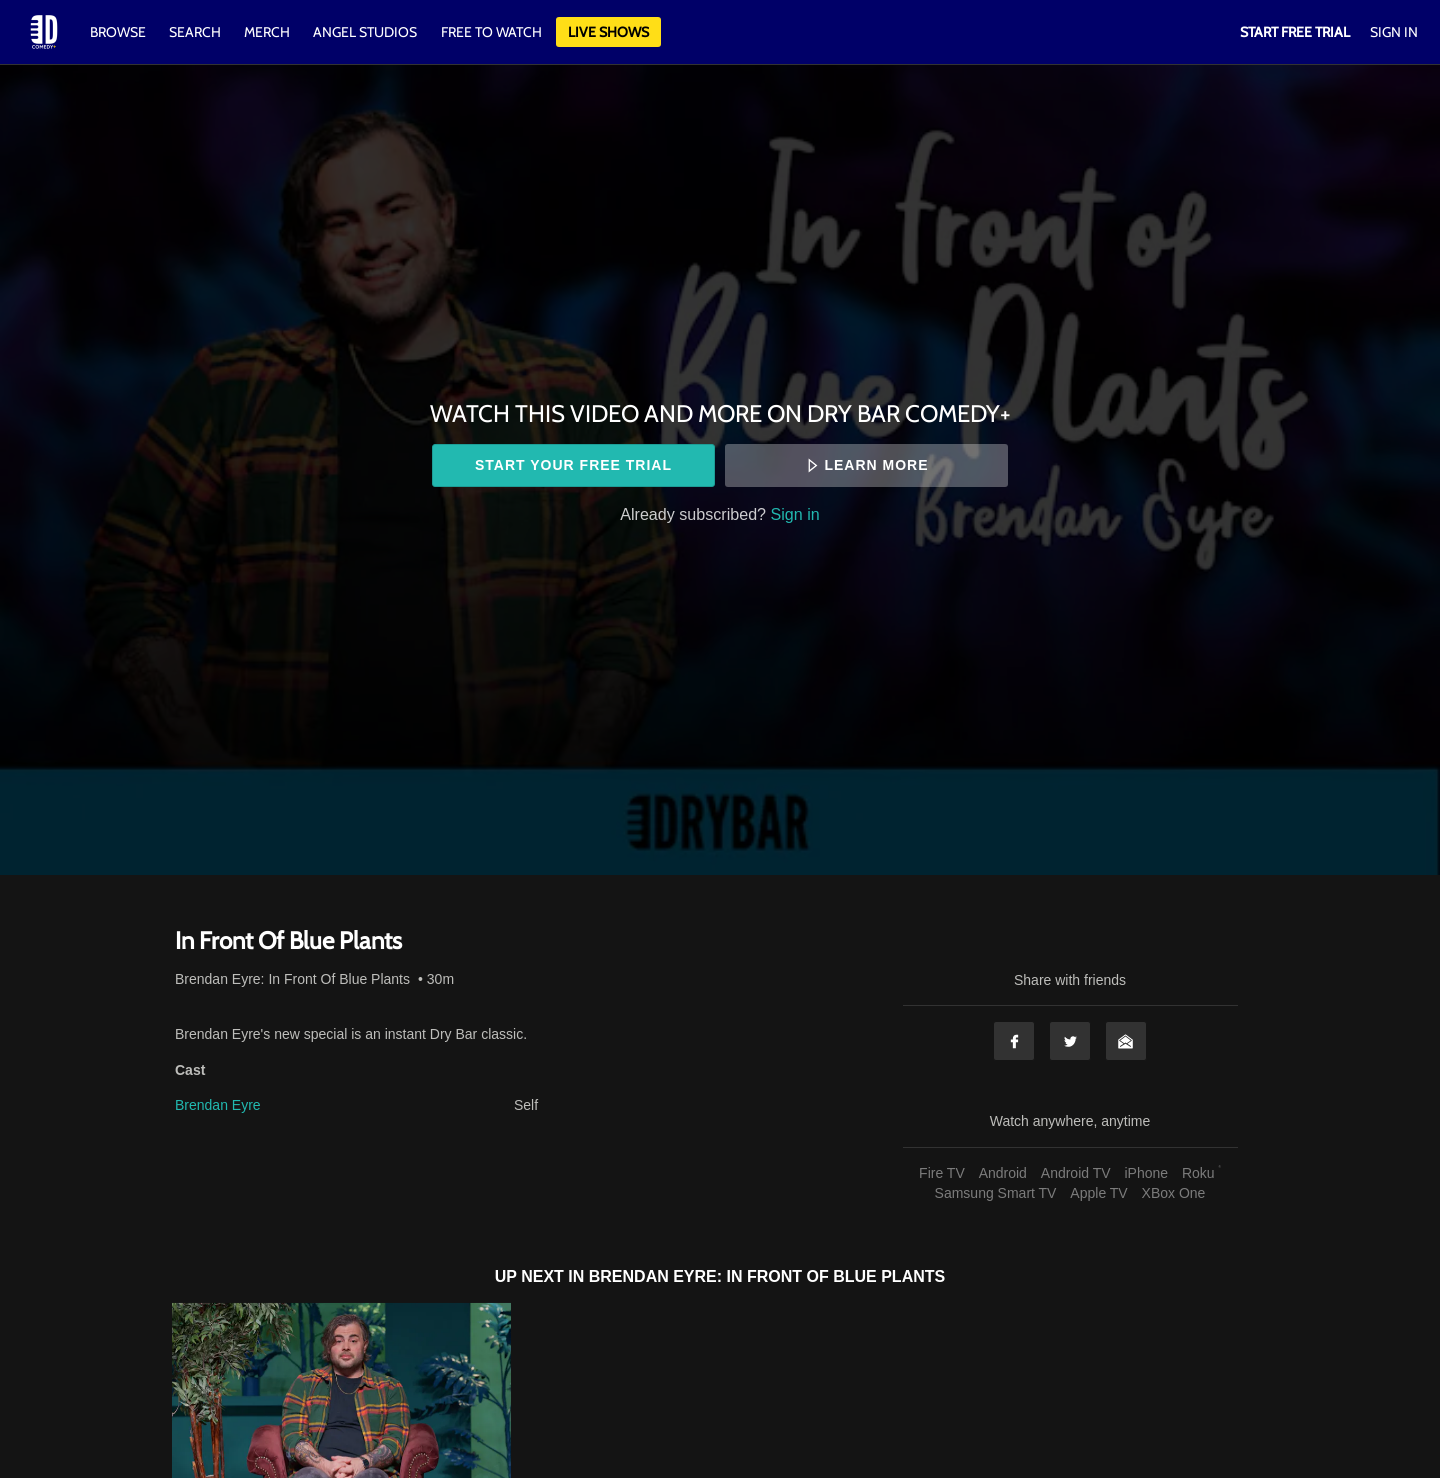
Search (196, 32)
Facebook (1014, 1041)
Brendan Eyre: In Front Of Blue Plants (292, 979)
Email (1126, 1041)
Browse (119, 32)
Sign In (1394, 32)
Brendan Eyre (218, 1105)
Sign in (795, 514)
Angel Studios (365, 32)
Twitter (1070, 1041)
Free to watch (491, 32)
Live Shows (608, 32)
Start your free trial (573, 465)
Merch (267, 32)
